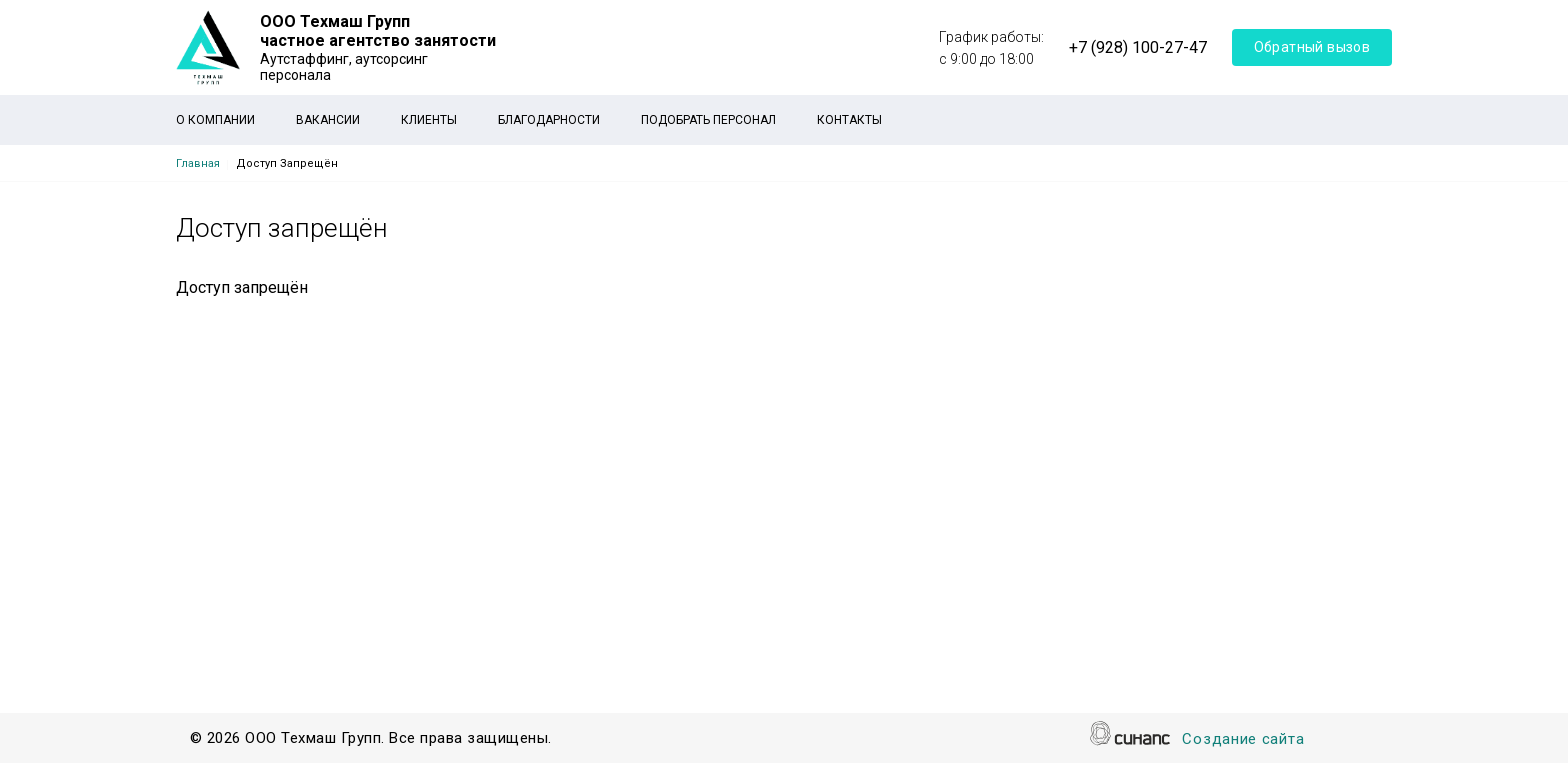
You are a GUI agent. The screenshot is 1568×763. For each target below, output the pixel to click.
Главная (198, 163)
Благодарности (549, 120)
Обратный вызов (1312, 47)
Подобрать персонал (708, 120)
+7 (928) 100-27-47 (1138, 47)
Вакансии (328, 120)
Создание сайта (1243, 740)
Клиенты (429, 120)
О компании (215, 120)
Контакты (849, 120)
